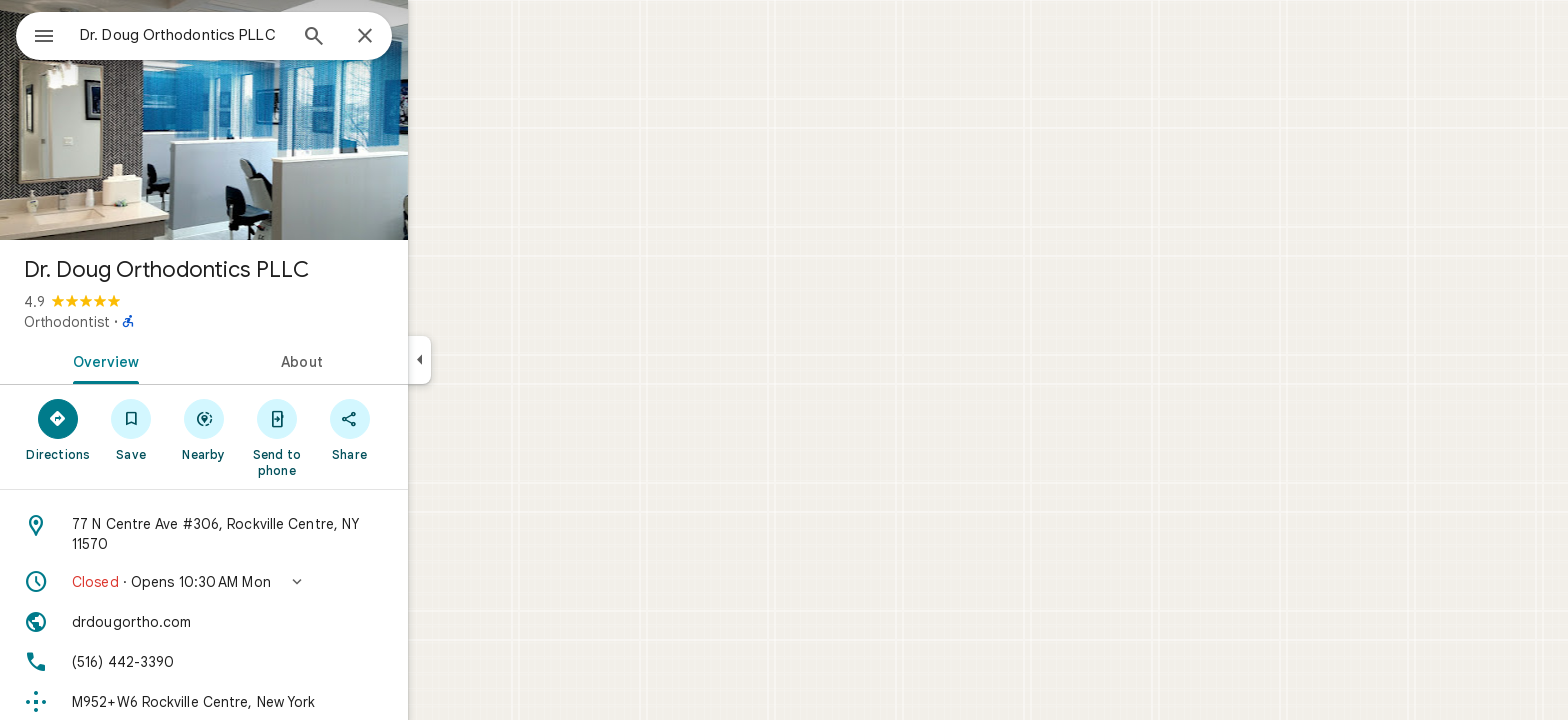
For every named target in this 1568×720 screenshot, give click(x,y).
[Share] (421, 429)
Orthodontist (139, 322)
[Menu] (36, 34)
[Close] (437, 37)
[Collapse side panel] (491, 360)
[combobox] (235, 35)
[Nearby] (276, 429)
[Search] (386, 38)
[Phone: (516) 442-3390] (276, 662)
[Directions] (130, 429)
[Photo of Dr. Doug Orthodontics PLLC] (276, 120)
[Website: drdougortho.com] (276, 622)
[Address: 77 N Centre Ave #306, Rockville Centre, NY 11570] (276, 534)
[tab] (174, 360)
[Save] (203, 429)
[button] (276, 582)
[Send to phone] (348, 437)
